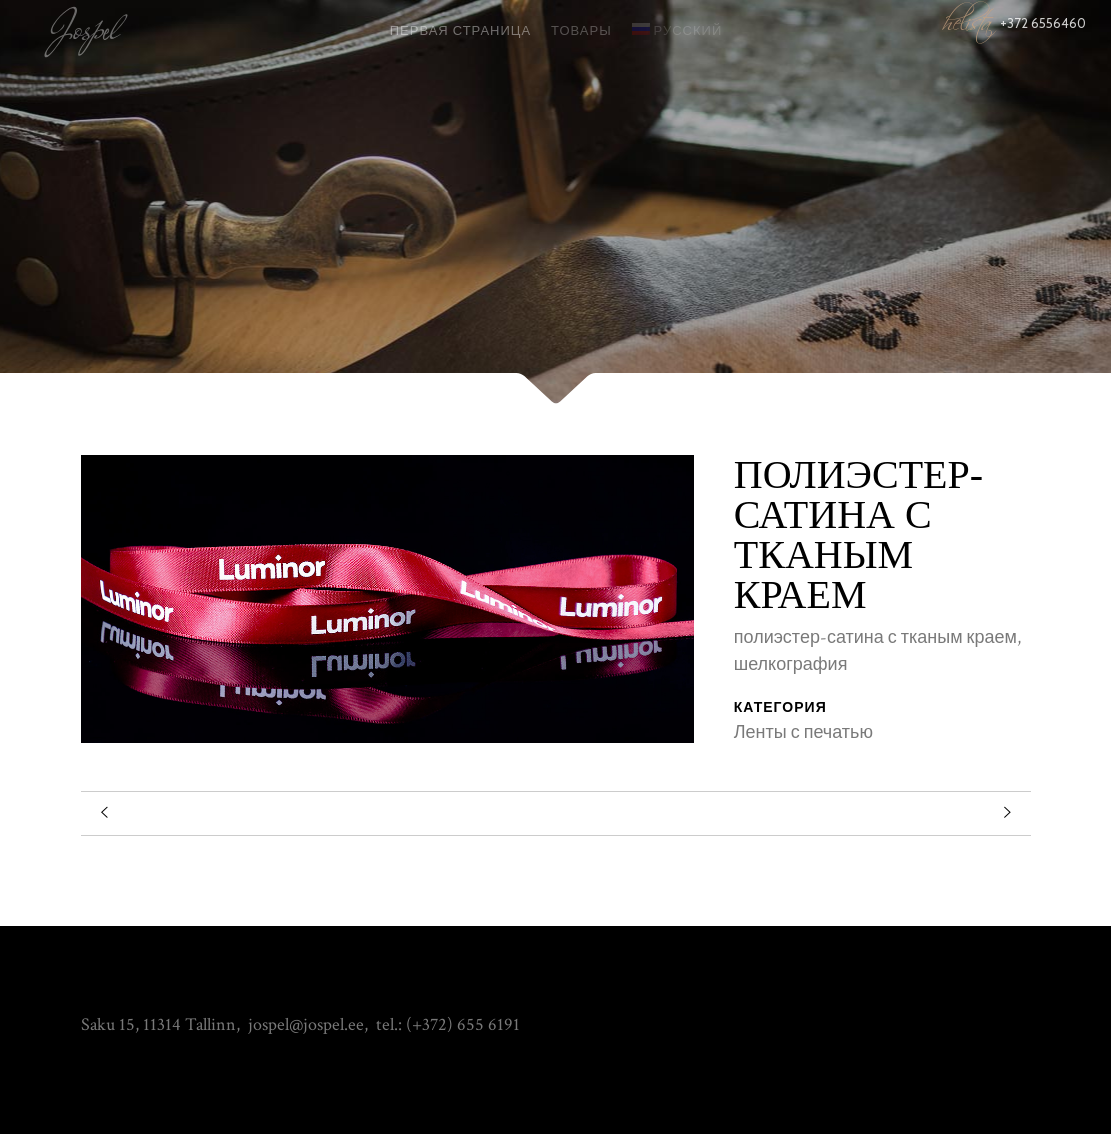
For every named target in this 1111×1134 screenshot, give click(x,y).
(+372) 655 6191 (463, 1024)
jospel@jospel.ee (306, 1024)
